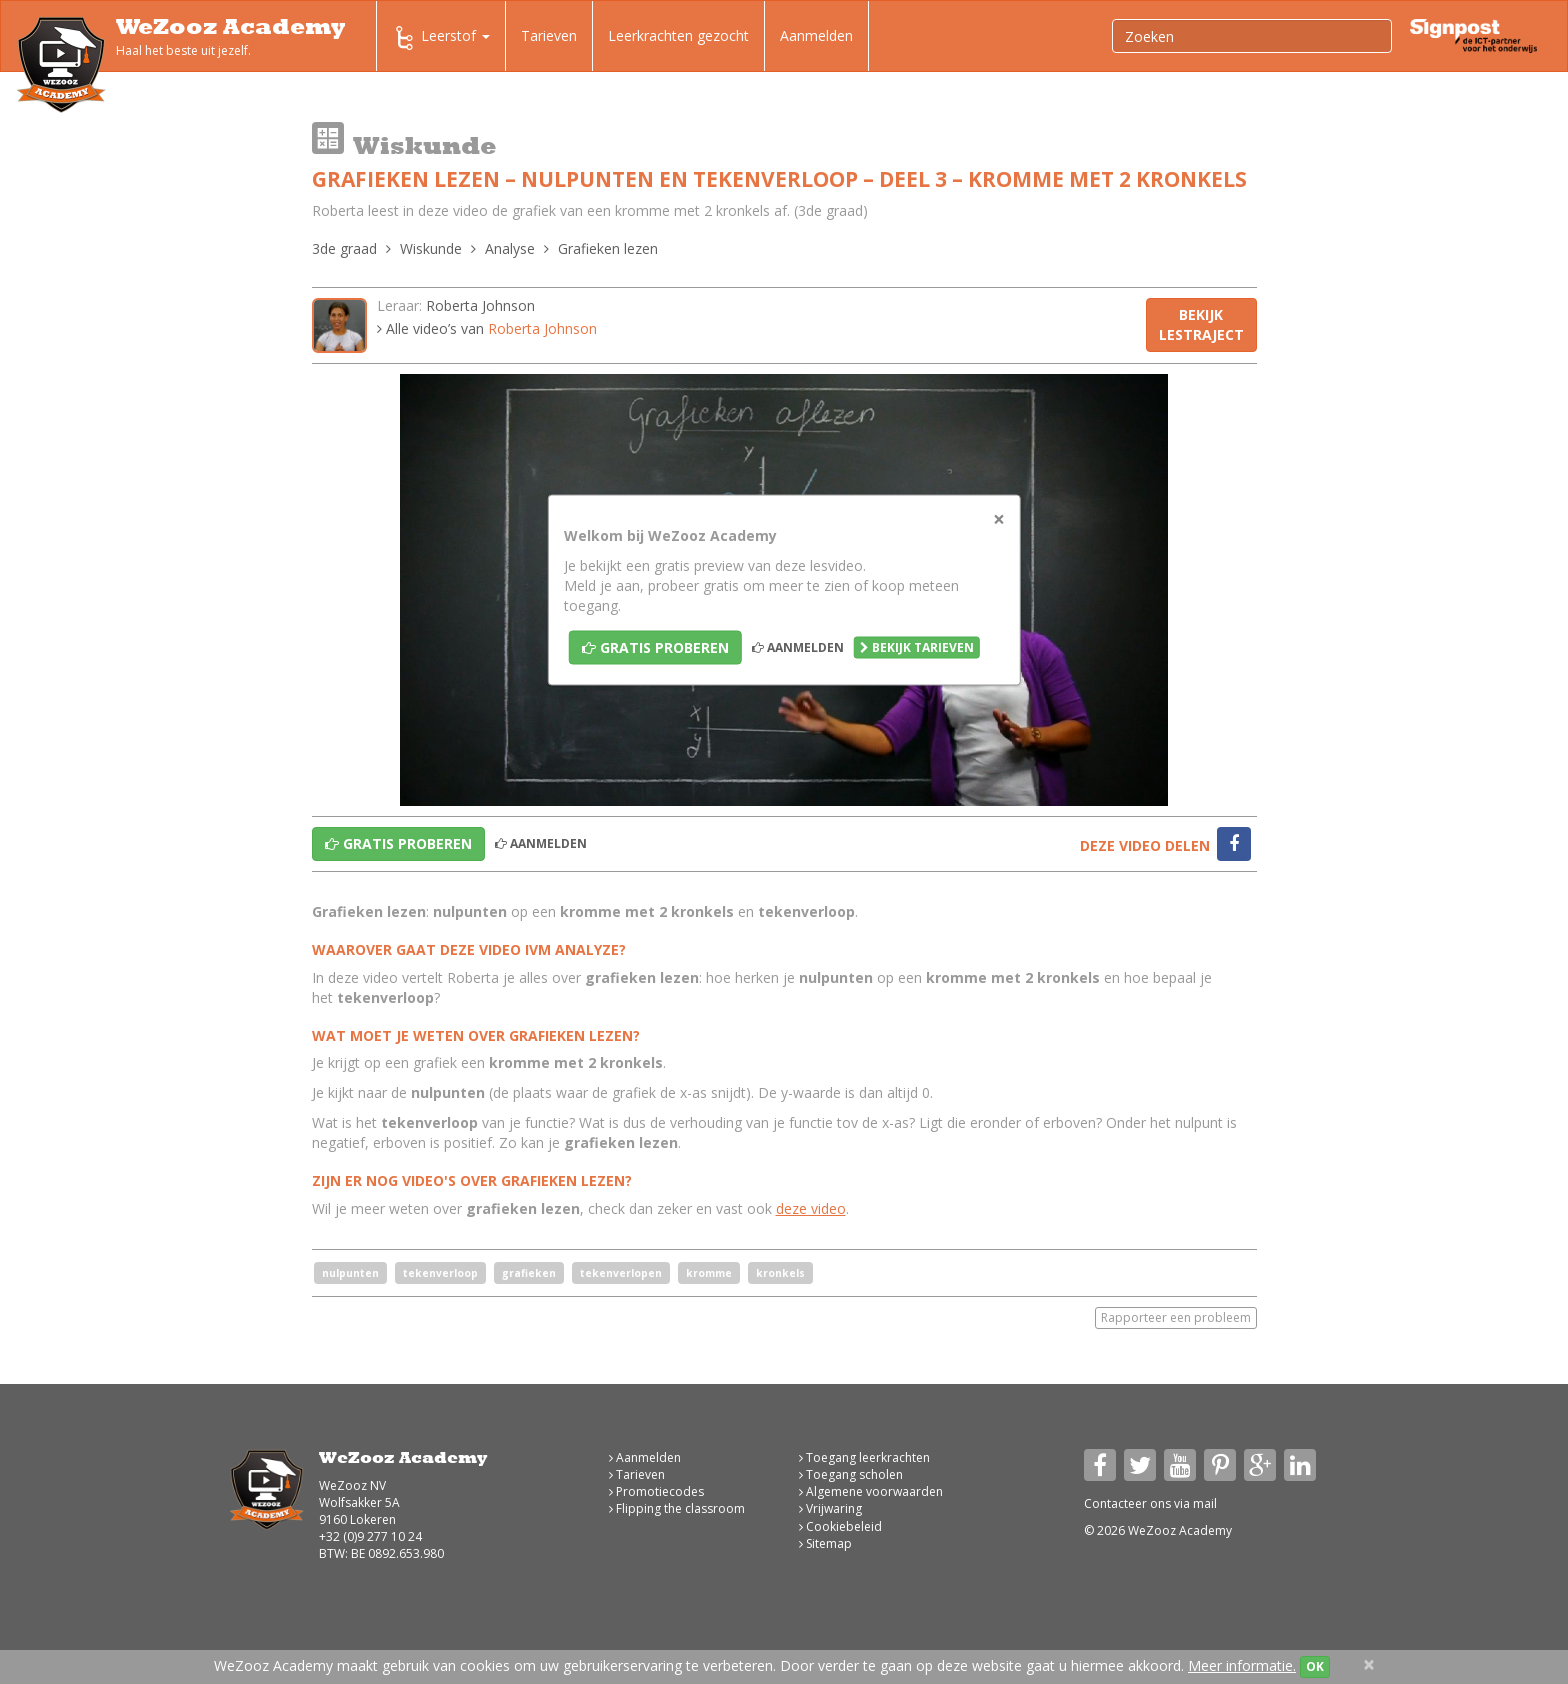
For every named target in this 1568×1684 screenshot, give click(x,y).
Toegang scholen (851, 1474)
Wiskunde (431, 248)
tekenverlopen (621, 1273)
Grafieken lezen (608, 248)
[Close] (999, 519)
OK (1315, 1666)
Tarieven (549, 35)
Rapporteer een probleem (1176, 1317)
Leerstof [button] (441, 38)
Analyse (510, 248)
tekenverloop (440, 1273)
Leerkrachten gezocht (678, 35)
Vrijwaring (830, 1508)
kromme (709, 1273)
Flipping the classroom (677, 1508)
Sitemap (825, 1543)
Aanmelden (816, 35)
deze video (811, 1208)
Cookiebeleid (840, 1526)
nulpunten (350, 1273)
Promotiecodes (656, 1491)
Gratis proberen (655, 647)
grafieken (529, 1273)
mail (1205, 1503)
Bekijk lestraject (1201, 324)
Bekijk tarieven (917, 647)
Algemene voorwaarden (871, 1491)
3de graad (344, 248)
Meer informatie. (1242, 1665)
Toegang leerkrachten (864, 1457)
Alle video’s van (487, 328)
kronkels (780, 1273)
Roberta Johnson (480, 305)
